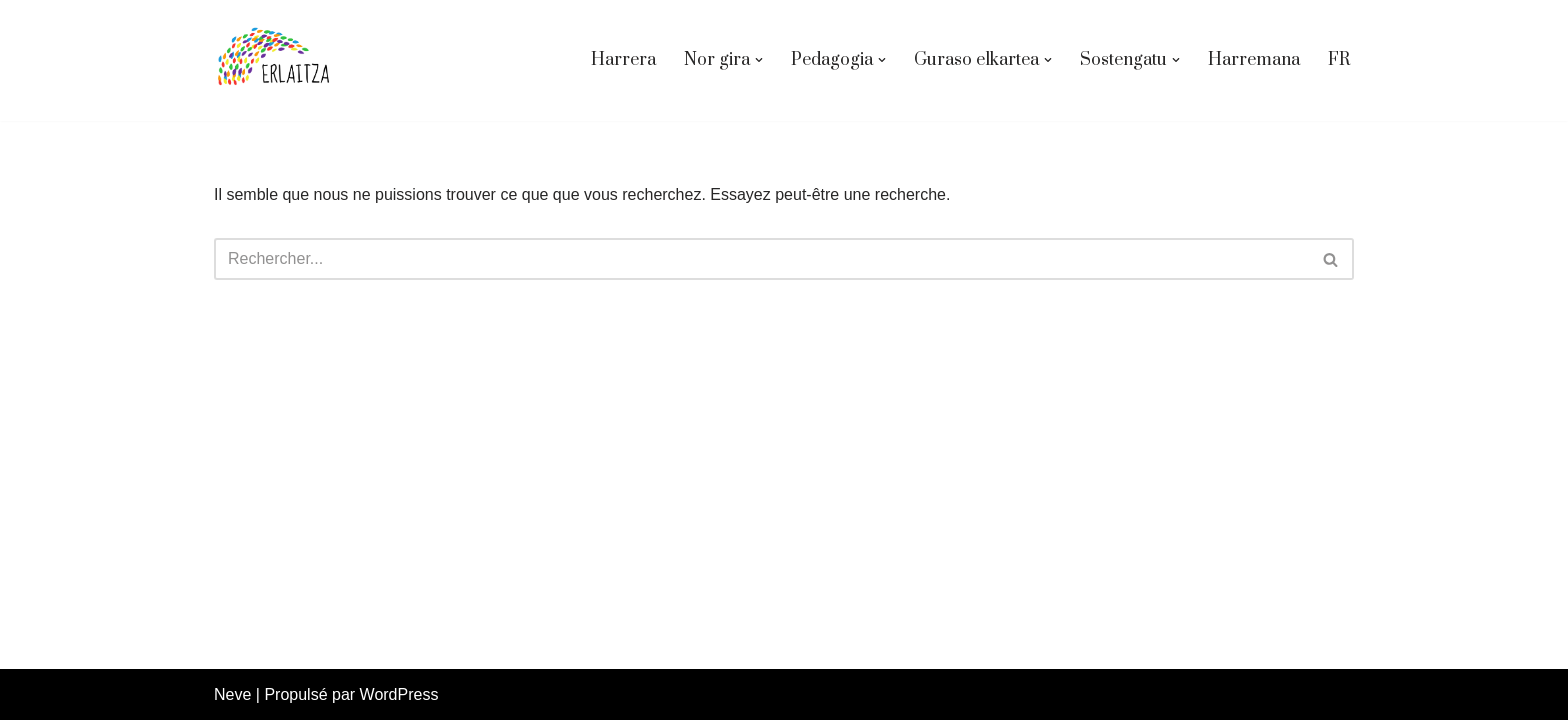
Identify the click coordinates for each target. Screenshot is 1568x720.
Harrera (623, 60)
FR (1339, 60)
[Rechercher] (761, 259)
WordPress (399, 694)
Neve (232, 694)
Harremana (1254, 60)
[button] (759, 60)
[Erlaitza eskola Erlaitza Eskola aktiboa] (274, 60)
